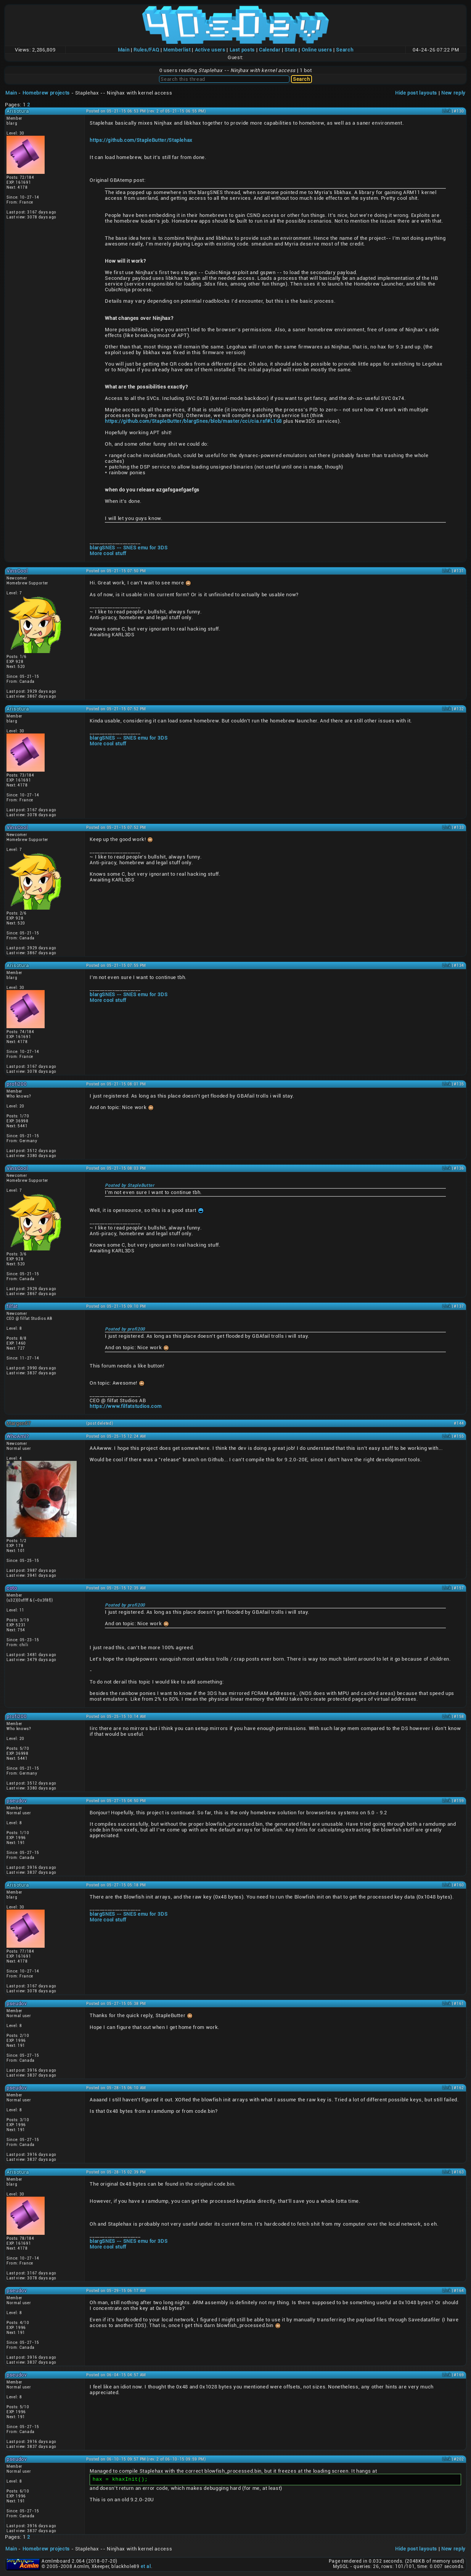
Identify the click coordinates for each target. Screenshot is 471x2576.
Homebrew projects (46, 93)
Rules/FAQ (146, 50)
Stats (291, 50)
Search (344, 50)
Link (446, 111)
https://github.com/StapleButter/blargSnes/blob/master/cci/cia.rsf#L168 (193, 421)
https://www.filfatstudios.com (125, 1406)
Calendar (269, 50)
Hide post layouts (416, 93)
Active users (210, 50)
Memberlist (177, 50)
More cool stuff (108, 553)
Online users (317, 50)
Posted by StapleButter (129, 1185)
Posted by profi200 (125, 1329)
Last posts (242, 50)
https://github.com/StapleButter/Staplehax (141, 140)
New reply (453, 93)
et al (146, 2566)
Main (124, 50)
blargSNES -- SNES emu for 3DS (128, 548)
